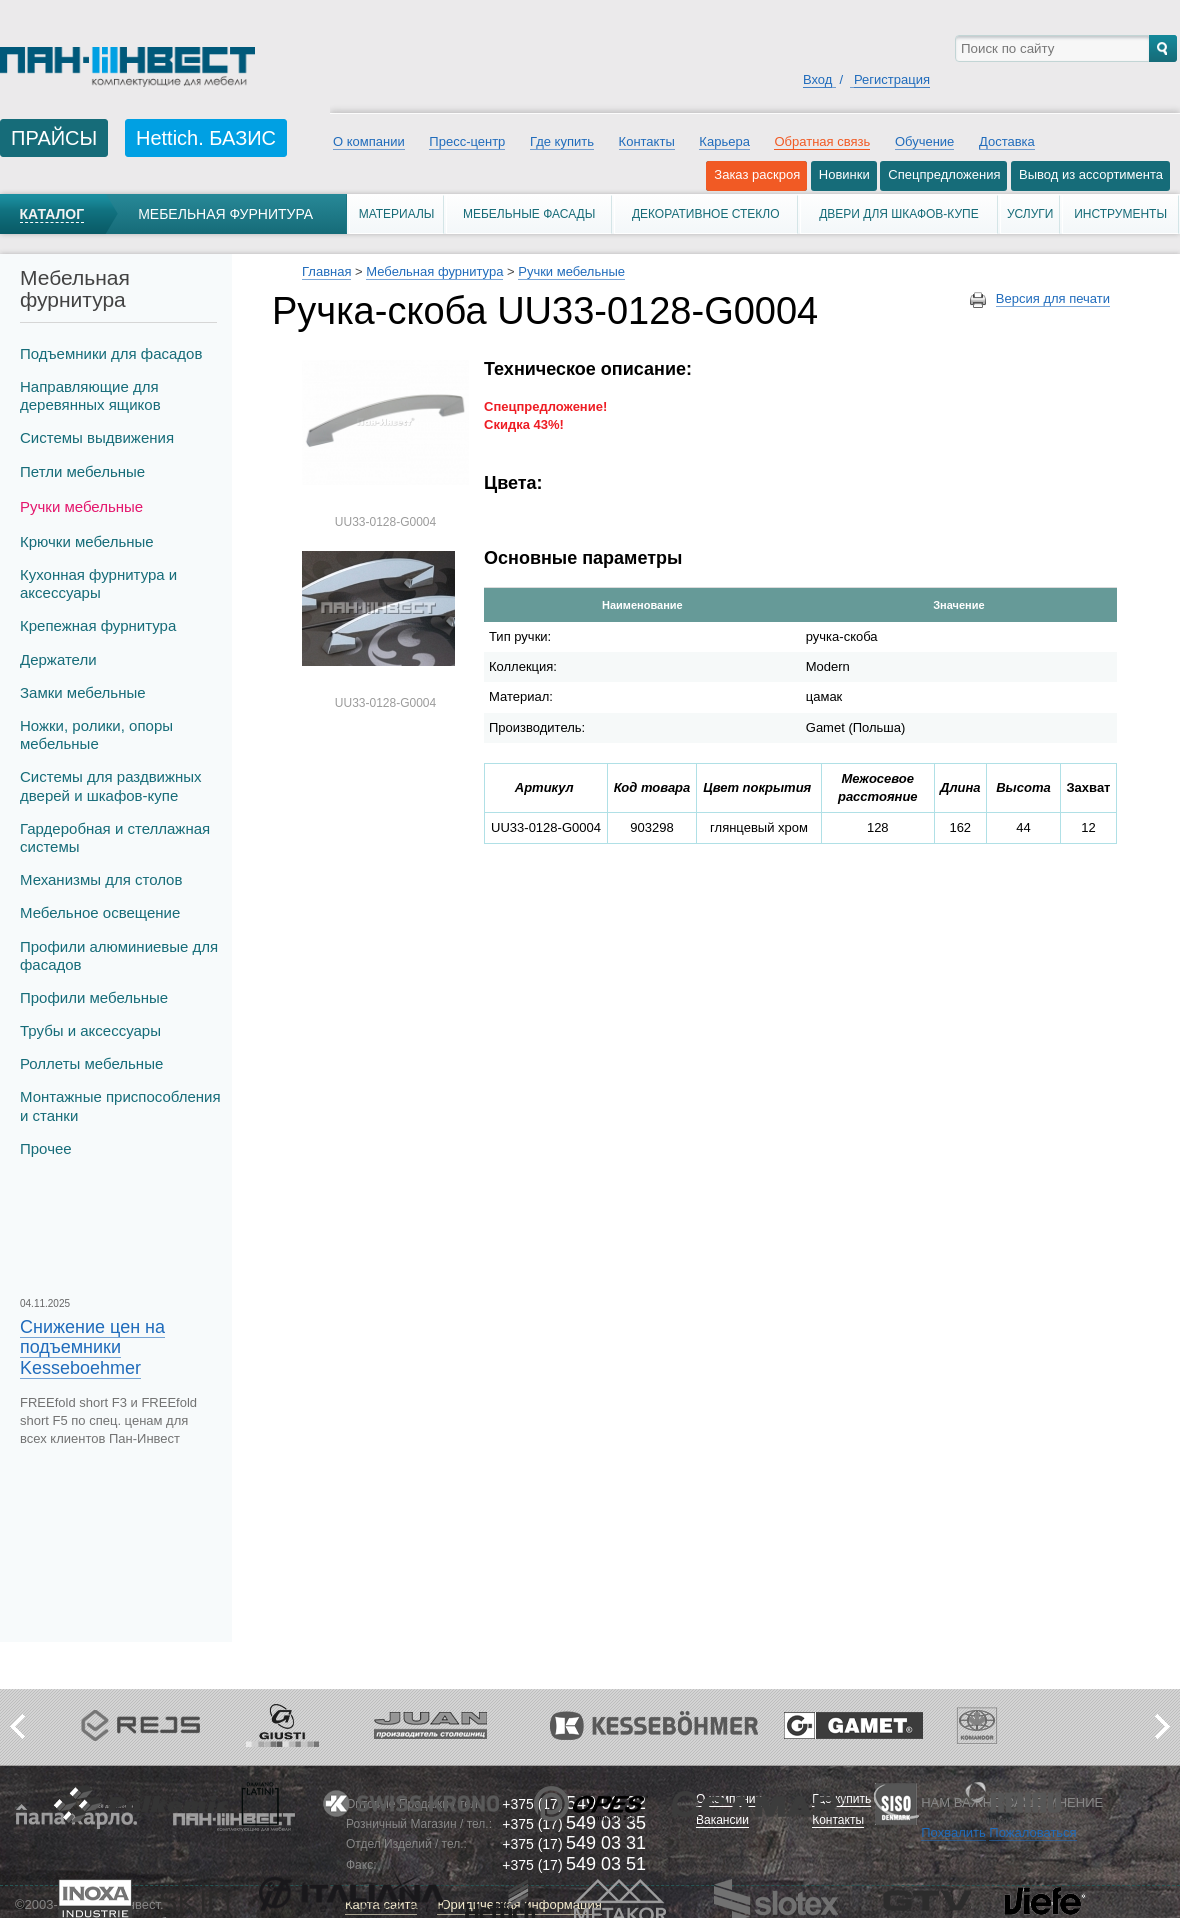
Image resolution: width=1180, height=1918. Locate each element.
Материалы (397, 214)
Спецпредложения (944, 174)
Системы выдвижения (97, 437)
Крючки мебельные (87, 541)
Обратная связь (822, 141)
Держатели (58, 659)
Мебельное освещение (100, 912)
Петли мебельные (82, 471)
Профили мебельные (94, 997)
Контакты (647, 141)
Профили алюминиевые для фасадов (119, 955)
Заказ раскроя (757, 174)
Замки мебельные (83, 692)
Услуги (1030, 214)
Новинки (844, 174)
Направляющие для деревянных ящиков (90, 395)
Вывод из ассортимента (1091, 174)
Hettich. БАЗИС (206, 138)
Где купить (562, 141)
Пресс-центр (467, 141)
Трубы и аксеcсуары (90, 1030)
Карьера (724, 141)
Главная (326, 271)
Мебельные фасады (529, 214)
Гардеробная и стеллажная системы (115, 837)
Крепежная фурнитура (98, 625)
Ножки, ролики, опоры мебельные (96, 734)
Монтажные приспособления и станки (120, 1105)
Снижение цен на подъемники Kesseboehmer (92, 1347)
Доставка (1007, 141)
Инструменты (1120, 214)
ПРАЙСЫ (54, 138)
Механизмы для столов (101, 879)
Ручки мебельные (81, 506)
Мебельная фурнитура (225, 214)
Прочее (46, 1148)
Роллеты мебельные (91, 1063)
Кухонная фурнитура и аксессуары (98, 583)
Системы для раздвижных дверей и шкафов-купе (111, 785)
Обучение (924, 141)
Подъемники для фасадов (111, 353)
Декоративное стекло (706, 214)
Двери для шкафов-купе (899, 214)
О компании (369, 141)
